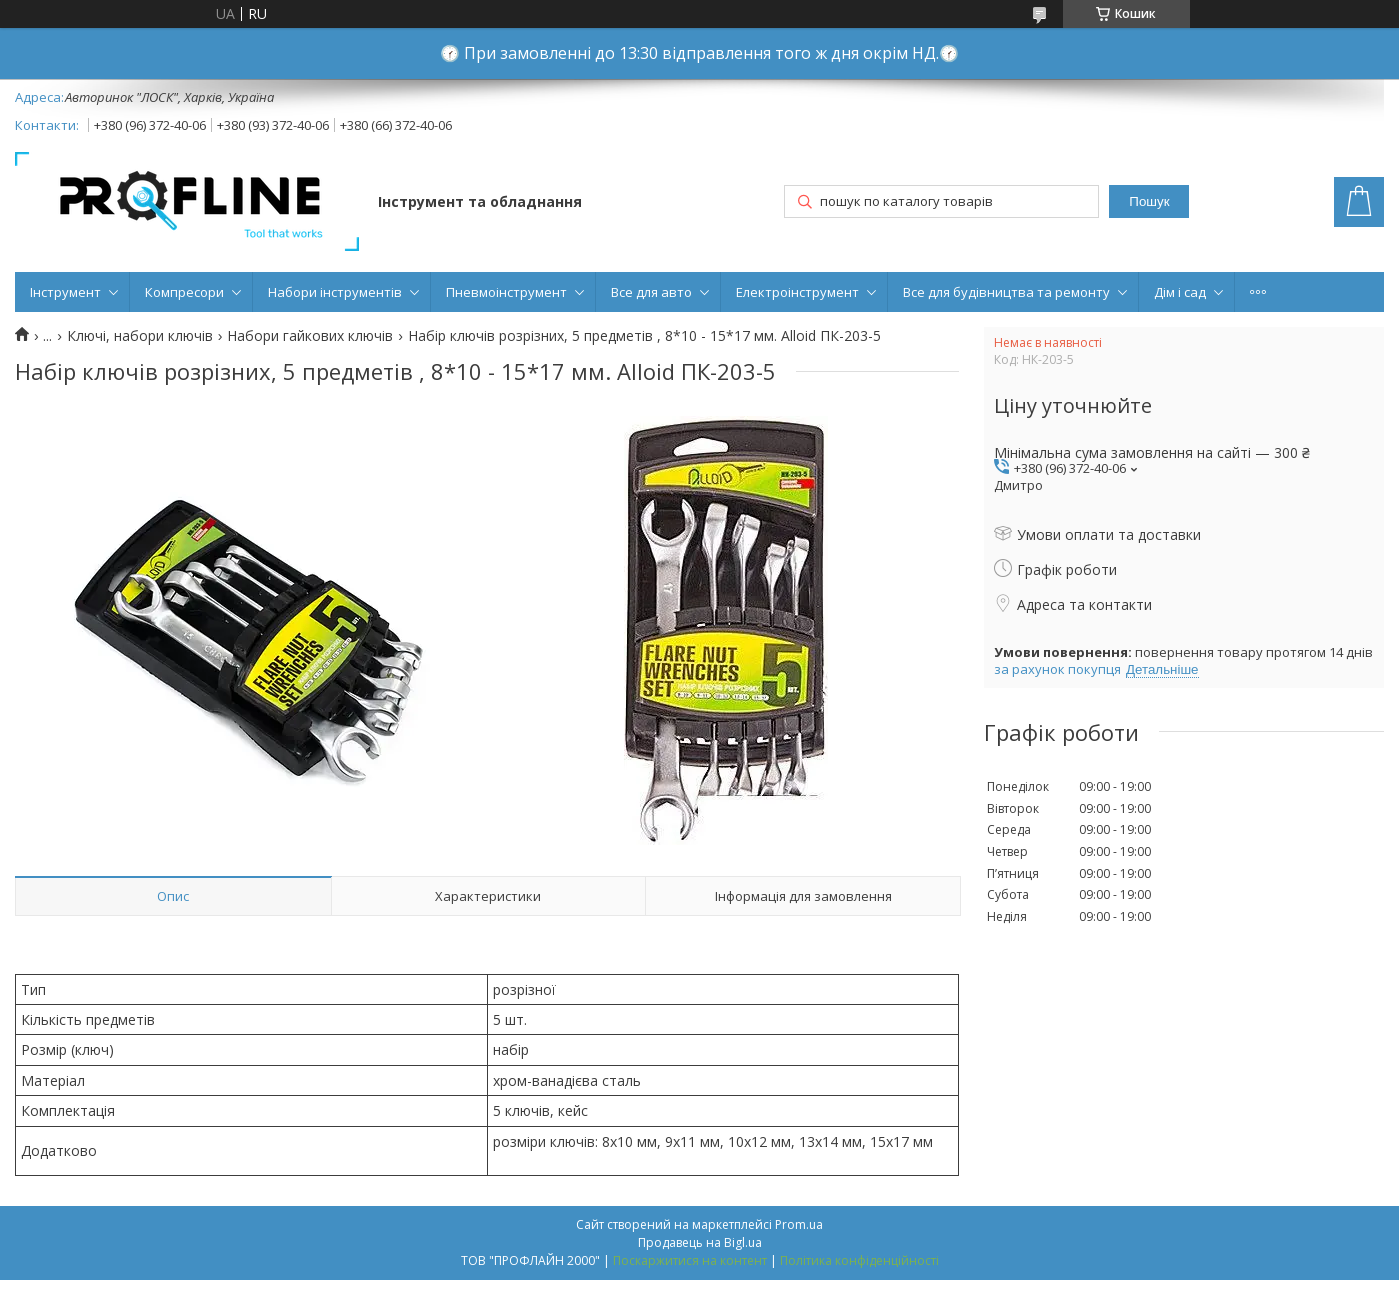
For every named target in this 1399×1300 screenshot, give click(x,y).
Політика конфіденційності (859, 1260)
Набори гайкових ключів (310, 336)
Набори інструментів (335, 292)
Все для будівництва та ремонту (1006, 292)
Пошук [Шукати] (1149, 201)
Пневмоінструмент (506, 292)
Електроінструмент (797, 292)
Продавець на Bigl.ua (700, 1242)
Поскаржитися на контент (690, 1260)
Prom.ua (799, 1224)
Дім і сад (1180, 292)
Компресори (184, 292)
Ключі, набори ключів (140, 336)
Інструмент (65, 292)
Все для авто (651, 292)
